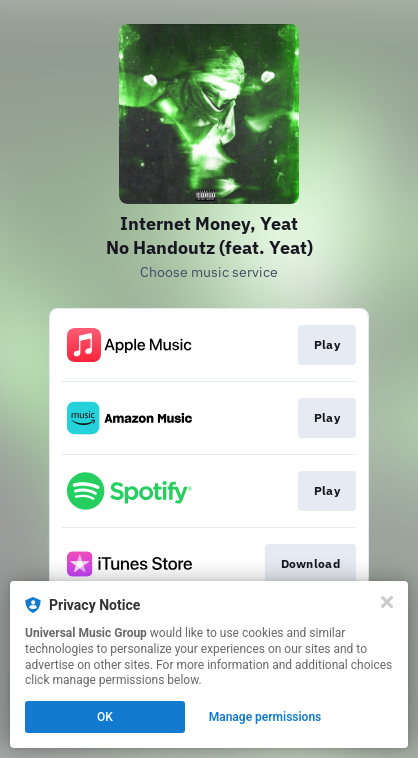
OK (105, 717)
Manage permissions (265, 717)
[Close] (387, 602)
